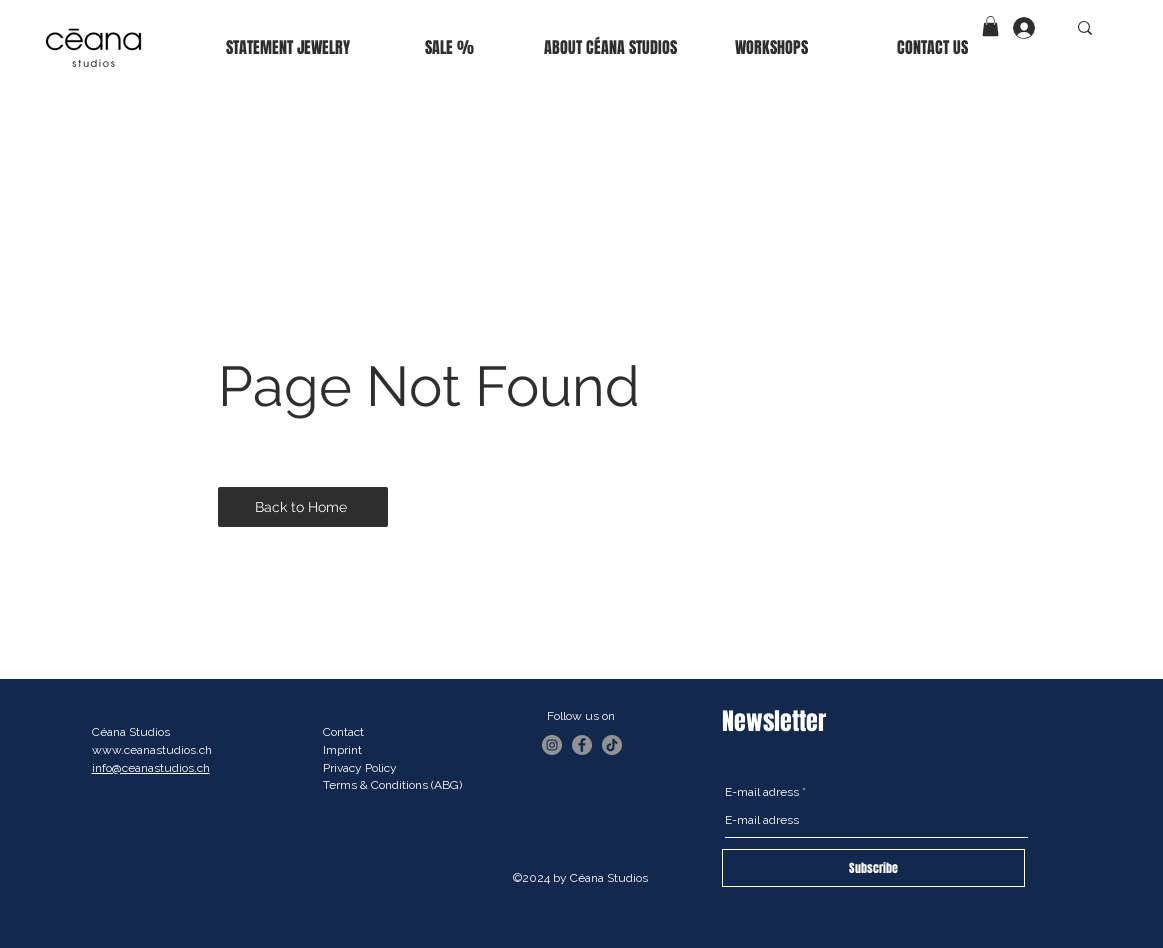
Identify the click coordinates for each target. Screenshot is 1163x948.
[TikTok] (612, 745)
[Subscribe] (873, 868)
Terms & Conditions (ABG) (392, 785)
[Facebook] (582, 745)
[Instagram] (552, 745)
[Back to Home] (303, 507)
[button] (990, 26)
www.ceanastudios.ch (152, 750)
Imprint (342, 750)
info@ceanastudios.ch (151, 768)
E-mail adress (762, 792)
